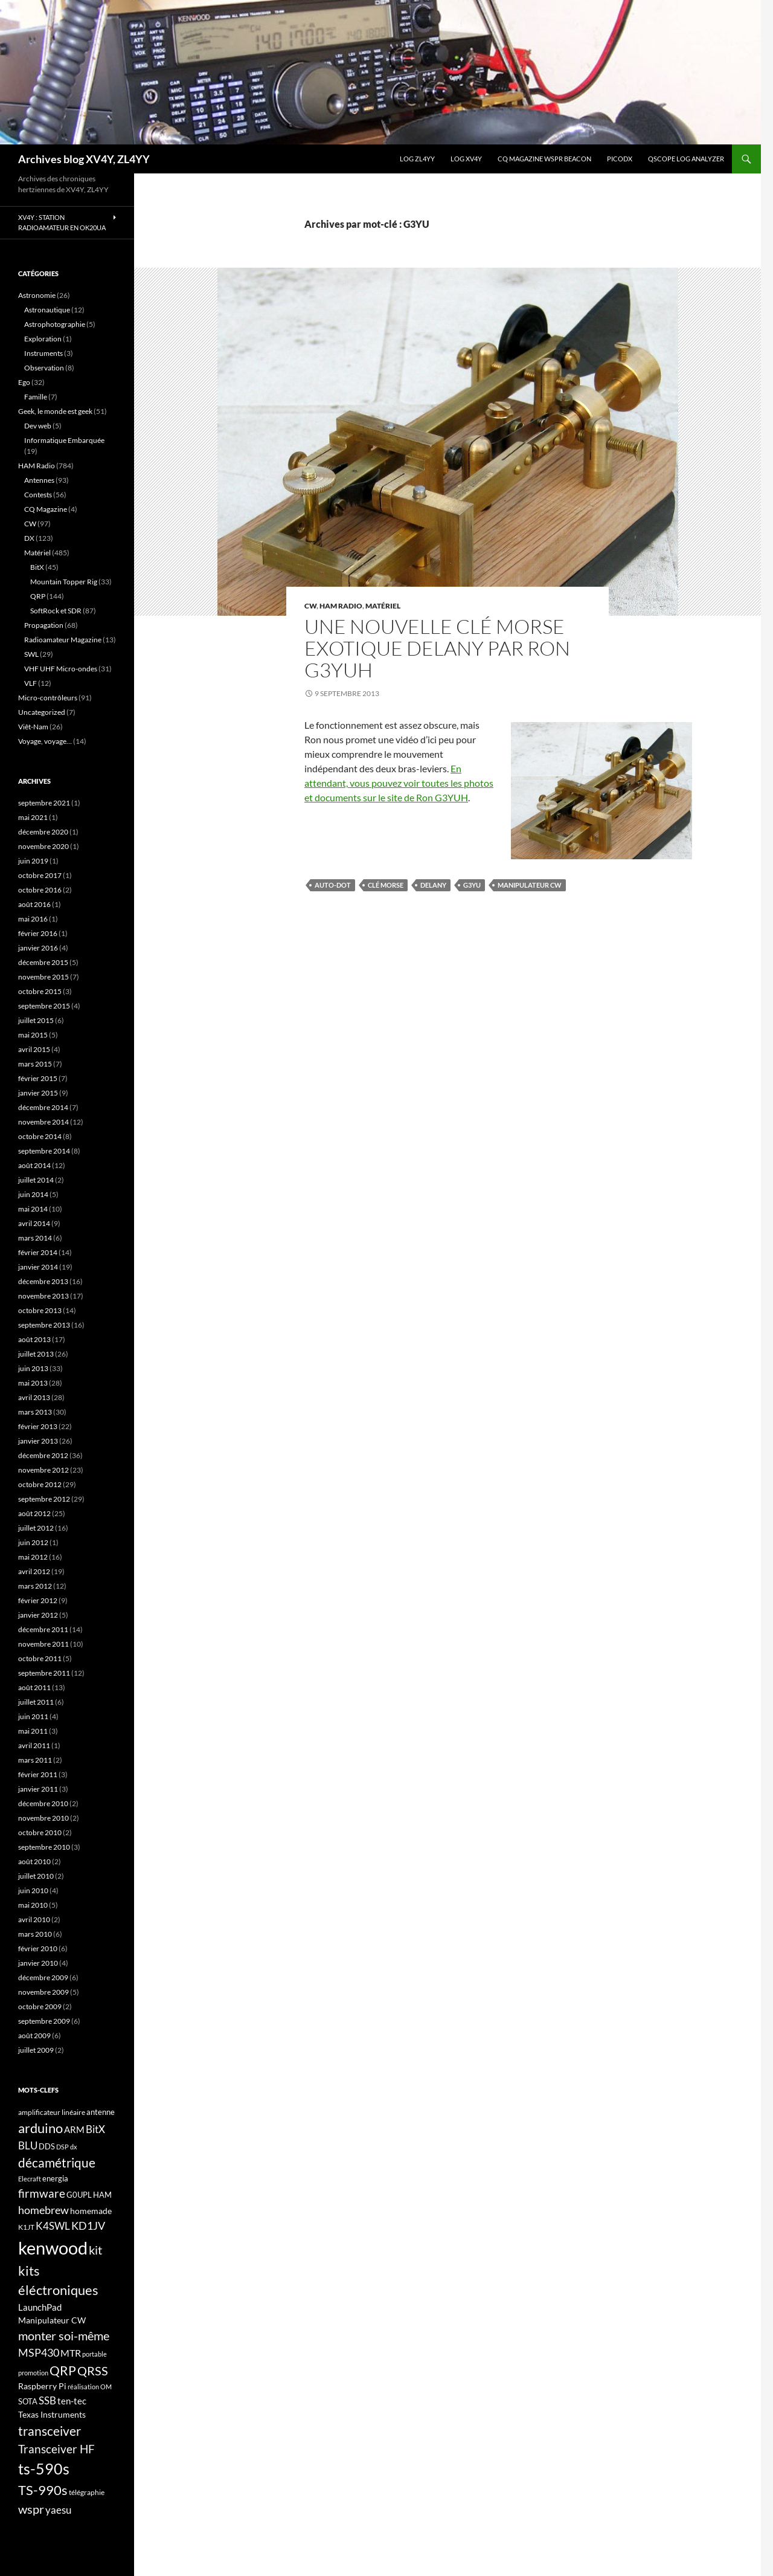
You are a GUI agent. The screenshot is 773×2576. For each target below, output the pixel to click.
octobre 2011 (40, 1658)
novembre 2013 (43, 1295)
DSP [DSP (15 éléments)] (62, 2147)
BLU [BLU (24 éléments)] (27, 2146)
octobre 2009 (40, 2006)
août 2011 (34, 1687)
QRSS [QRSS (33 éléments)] (92, 2370)
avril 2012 (34, 1571)
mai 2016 (33, 918)
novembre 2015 (43, 976)
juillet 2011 (36, 1701)
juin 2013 (33, 1368)
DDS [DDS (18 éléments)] (47, 2146)
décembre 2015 (43, 962)
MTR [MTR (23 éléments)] (70, 2352)
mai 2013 (33, 1382)
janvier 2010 (38, 1963)
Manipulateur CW (530, 885)
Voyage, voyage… (45, 741)
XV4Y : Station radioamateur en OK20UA (62, 222)
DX (29, 538)
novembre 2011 (43, 1643)
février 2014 (37, 1252)
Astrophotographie (54, 324)
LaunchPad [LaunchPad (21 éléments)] (40, 2307)
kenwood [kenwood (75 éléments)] (53, 2247)
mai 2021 (33, 817)
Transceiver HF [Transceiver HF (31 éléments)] (56, 2449)
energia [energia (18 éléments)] (55, 2178)
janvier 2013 (38, 1440)
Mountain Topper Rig (63, 581)
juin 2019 (33, 860)
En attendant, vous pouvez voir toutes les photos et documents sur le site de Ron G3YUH (398, 783)
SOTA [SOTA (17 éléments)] (27, 2401)
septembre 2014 (44, 1150)
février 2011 (37, 1774)
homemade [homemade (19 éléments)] (91, 2211)
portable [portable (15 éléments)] (94, 2354)
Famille (35, 396)
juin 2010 (33, 1890)
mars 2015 (35, 1063)
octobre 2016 (40, 889)
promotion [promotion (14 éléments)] (33, 2373)
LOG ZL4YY (417, 159)
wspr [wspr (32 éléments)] (31, 2509)
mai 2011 (33, 1730)
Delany (433, 885)
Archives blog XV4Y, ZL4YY (84, 159)
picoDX (619, 159)
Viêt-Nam (33, 726)
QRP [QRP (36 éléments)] (63, 2370)
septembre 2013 (44, 1324)
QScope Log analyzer (686, 159)
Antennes (39, 480)
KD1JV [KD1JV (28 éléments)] (88, 2225)
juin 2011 (33, 1716)
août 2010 (34, 1861)
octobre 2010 (40, 1832)
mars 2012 (35, 1585)
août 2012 (34, 1513)
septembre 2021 (44, 802)
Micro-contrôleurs (47, 697)
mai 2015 (33, 1034)
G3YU (472, 885)
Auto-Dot (333, 885)
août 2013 (34, 1339)
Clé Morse (385, 885)
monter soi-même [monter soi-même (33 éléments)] (63, 2335)
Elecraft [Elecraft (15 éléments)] (29, 2179)
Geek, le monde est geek (55, 411)
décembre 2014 (43, 1107)
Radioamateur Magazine (62, 639)
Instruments (43, 353)
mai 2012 (33, 1556)
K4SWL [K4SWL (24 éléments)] (53, 2226)
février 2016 (37, 933)
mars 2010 (35, 1933)
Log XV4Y (466, 159)
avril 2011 (34, 1745)
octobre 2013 (40, 1310)
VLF (30, 683)
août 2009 (34, 2035)
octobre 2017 (40, 875)
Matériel (382, 605)
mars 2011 (35, 1759)
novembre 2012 (43, 1469)
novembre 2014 (43, 1121)
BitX (37, 567)
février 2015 (37, 1078)
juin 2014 (33, 1194)
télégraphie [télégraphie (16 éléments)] (86, 2492)
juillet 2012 (36, 1527)
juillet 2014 (36, 1179)
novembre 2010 (43, 1817)
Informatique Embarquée (64, 440)
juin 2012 (33, 1542)
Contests (38, 494)
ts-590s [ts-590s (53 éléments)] (43, 2468)
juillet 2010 (36, 1875)
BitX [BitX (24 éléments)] (95, 2129)
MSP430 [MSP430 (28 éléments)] (38, 2352)
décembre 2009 (43, 1977)
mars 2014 (35, 1237)
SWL (31, 654)
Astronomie (37, 295)
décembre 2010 (43, 1803)
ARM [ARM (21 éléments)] (74, 2129)
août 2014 (34, 1165)
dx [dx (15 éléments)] (73, 2147)
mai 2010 (33, 1904)
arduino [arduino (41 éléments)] (40, 2128)
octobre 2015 (40, 991)
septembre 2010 (44, 1846)
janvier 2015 (38, 1092)
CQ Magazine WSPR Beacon (544, 159)
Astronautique (47, 309)
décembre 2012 (43, 1455)
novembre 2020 (43, 846)
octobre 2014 (40, 1136)
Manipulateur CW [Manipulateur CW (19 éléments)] (52, 2320)
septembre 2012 (44, 1498)
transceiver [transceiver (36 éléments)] (49, 2430)
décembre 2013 (43, 1281)
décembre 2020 (43, 831)
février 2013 (37, 1426)
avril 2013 (34, 1397)
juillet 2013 (36, 1353)
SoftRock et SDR (56, 610)
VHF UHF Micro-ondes (60, 668)
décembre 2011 (43, 1629)
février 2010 (37, 1948)
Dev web (37, 425)
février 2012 (37, 1600)
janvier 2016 (38, 947)
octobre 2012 (40, 1484)
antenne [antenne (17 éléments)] (100, 2112)
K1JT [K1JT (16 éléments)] (26, 2227)
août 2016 (34, 904)
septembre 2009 (44, 2021)
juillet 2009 (36, 2050)
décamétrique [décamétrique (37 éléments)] (56, 2163)
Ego (24, 382)
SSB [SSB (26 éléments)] (47, 2400)
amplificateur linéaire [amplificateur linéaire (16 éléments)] (51, 2112)
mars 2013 (35, 1411)
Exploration (43, 338)
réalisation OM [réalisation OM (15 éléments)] (90, 2386)
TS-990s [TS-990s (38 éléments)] (43, 2490)
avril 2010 (34, 1919)
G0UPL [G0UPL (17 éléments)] (79, 2195)
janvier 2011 (38, 1788)
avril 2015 (34, 1049)
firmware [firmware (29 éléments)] (41, 2193)
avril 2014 (34, 1223)
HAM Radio (340, 605)
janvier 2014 (38, 1266)
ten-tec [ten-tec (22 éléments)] (71, 2400)
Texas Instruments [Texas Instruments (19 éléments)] (52, 2414)
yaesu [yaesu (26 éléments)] (58, 2509)
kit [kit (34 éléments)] (95, 2249)
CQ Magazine (45, 509)
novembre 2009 (43, 1992)
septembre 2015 (44, 1005)
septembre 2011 (44, 1672)
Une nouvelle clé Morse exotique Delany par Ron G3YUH (437, 648)
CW (310, 605)
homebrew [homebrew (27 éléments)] (43, 2209)
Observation (44, 367)
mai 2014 (33, 1208)
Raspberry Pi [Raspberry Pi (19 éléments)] (42, 2386)
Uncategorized (41, 712)
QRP (37, 596)
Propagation (43, 625)
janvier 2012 (38, 1614)
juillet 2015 (36, 1020)
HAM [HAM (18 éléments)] (102, 2195)
